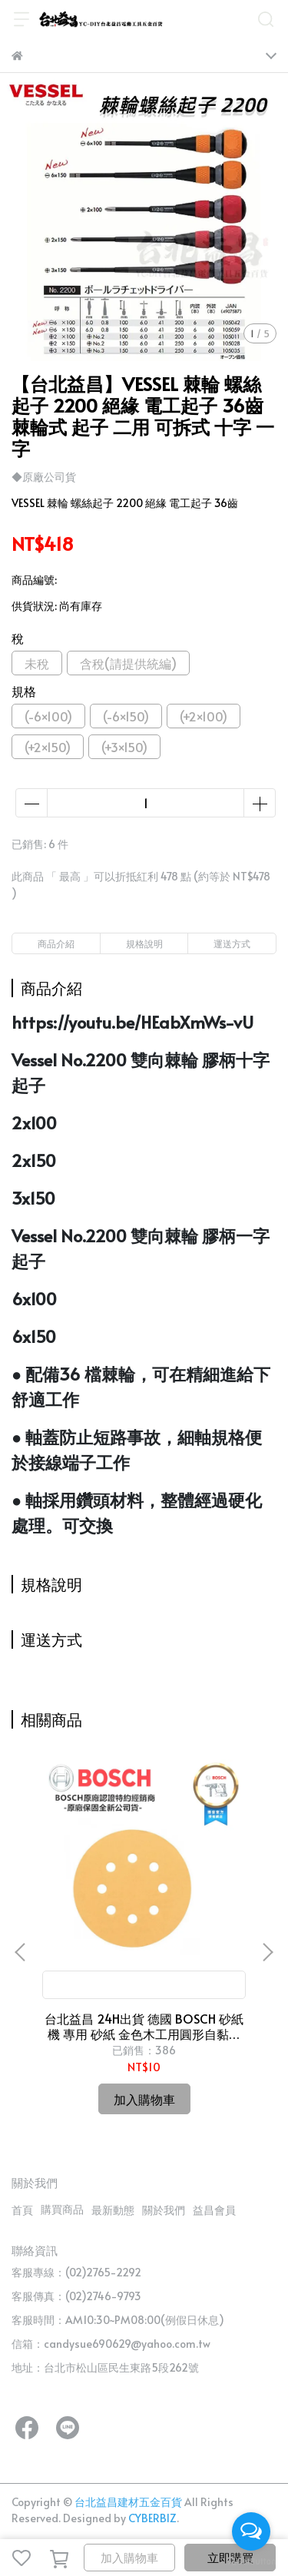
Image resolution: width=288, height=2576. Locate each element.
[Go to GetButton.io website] (251, 2560)
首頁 (22, 2210)
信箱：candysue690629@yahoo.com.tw (111, 2343)
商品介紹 (56, 943)
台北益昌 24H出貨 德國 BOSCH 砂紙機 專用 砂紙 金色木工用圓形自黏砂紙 (144, 2026)
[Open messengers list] (251, 2531)
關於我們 (163, 2210)
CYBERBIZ (152, 2518)
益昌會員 (214, 2210)
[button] (267, 1952)
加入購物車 (129, 2557)
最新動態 (112, 2210)
